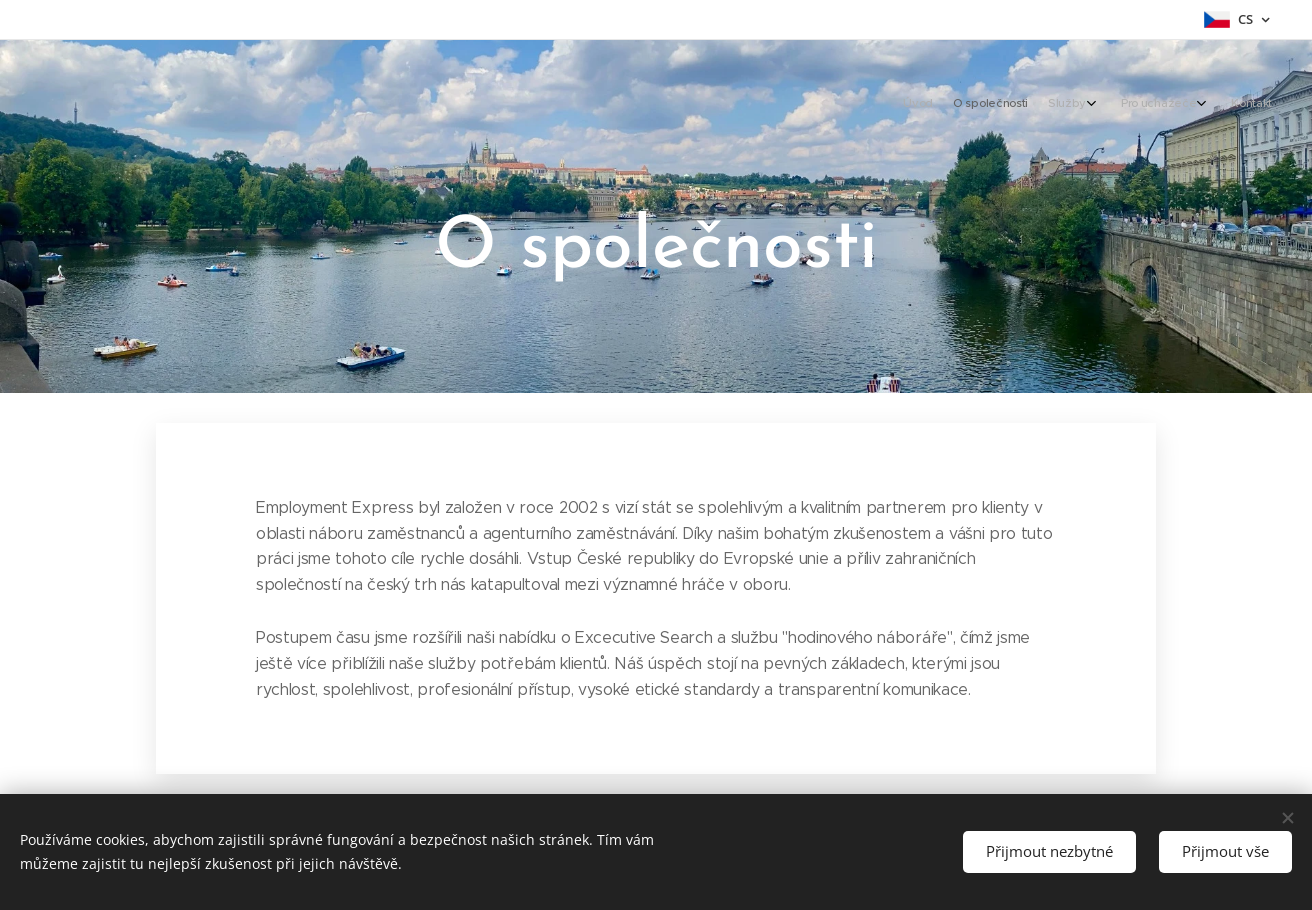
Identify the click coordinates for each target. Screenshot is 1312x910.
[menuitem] (1164, 105)
